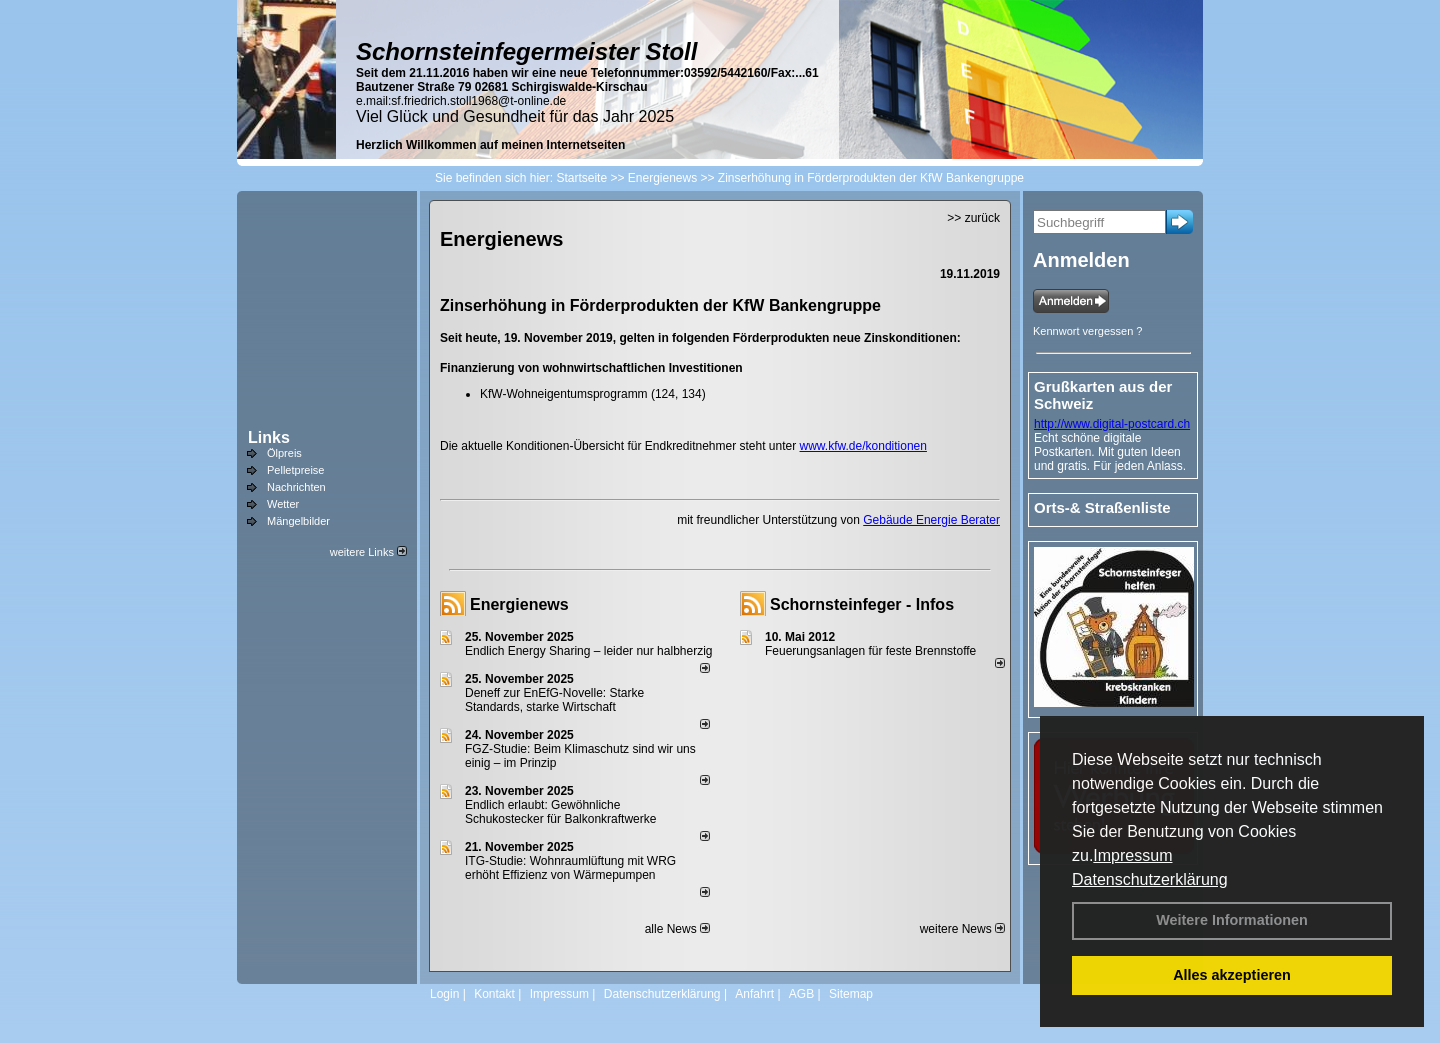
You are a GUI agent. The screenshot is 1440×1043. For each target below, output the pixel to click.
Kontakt (494, 994)
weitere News (962, 929)
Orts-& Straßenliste (1102, 507)
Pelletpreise (295, 470)
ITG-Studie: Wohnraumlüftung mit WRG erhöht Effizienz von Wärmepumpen (570, 868)
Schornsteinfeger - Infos (862, 604)
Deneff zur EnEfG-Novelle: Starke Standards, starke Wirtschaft (554, 700)
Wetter (283, 504)
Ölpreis (284, 453)
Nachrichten (296, 487)
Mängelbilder (298, 521)
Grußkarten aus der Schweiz (1103, 395)
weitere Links (368, 552)
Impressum (1132, 855)
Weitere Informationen (1232, 920)
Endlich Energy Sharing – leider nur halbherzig (588, 651)
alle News (677, 929)
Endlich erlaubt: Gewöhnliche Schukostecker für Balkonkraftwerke (560, 812)
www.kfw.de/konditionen (863, 446)
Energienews (519, 604)
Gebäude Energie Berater (931, 520)
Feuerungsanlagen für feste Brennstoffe (870, 651)
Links (269, 437)
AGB (801, 994)
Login (444, 994)
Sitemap (851, 994)
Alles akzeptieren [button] (1232, 975)
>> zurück (973, 218)
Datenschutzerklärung (1150, 879)
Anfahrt (754, 994)
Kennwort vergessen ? (1087, 331)
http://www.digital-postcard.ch (1112, 424)
